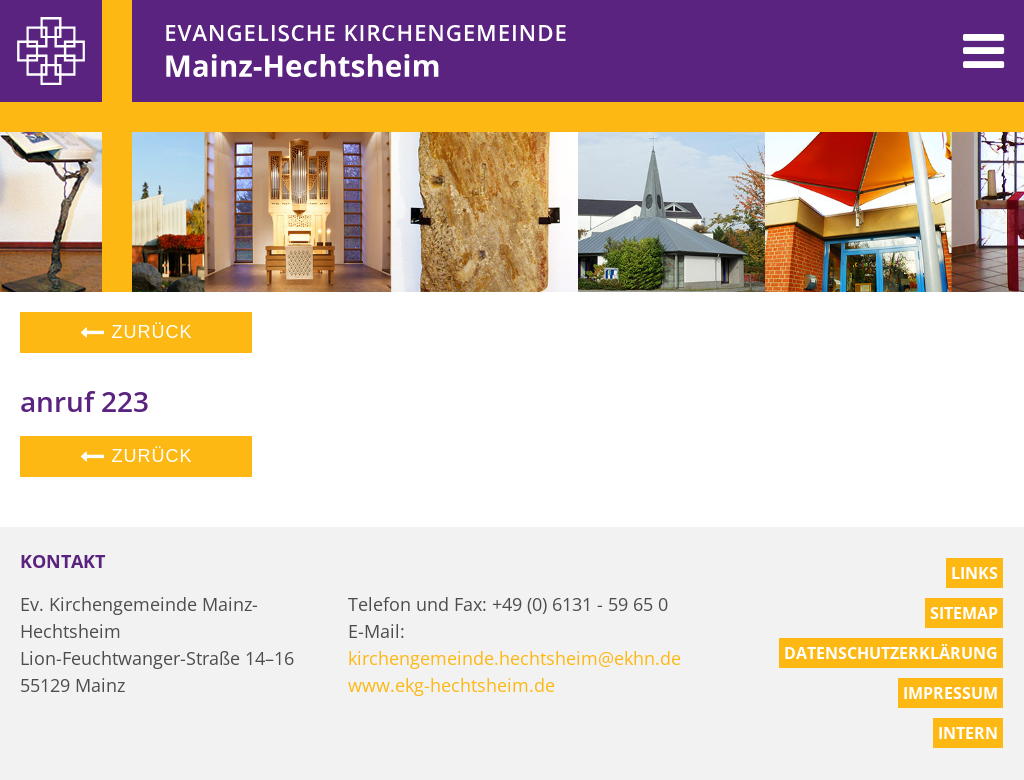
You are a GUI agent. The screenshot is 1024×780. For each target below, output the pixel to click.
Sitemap (964, 613)
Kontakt (62, 561)
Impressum (950, 693)
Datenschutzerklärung (891, 653)
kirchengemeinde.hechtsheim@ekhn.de (514, 658)
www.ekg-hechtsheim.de (451, 685)
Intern (968, 733)
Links (974, 573)
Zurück (136, 332)
